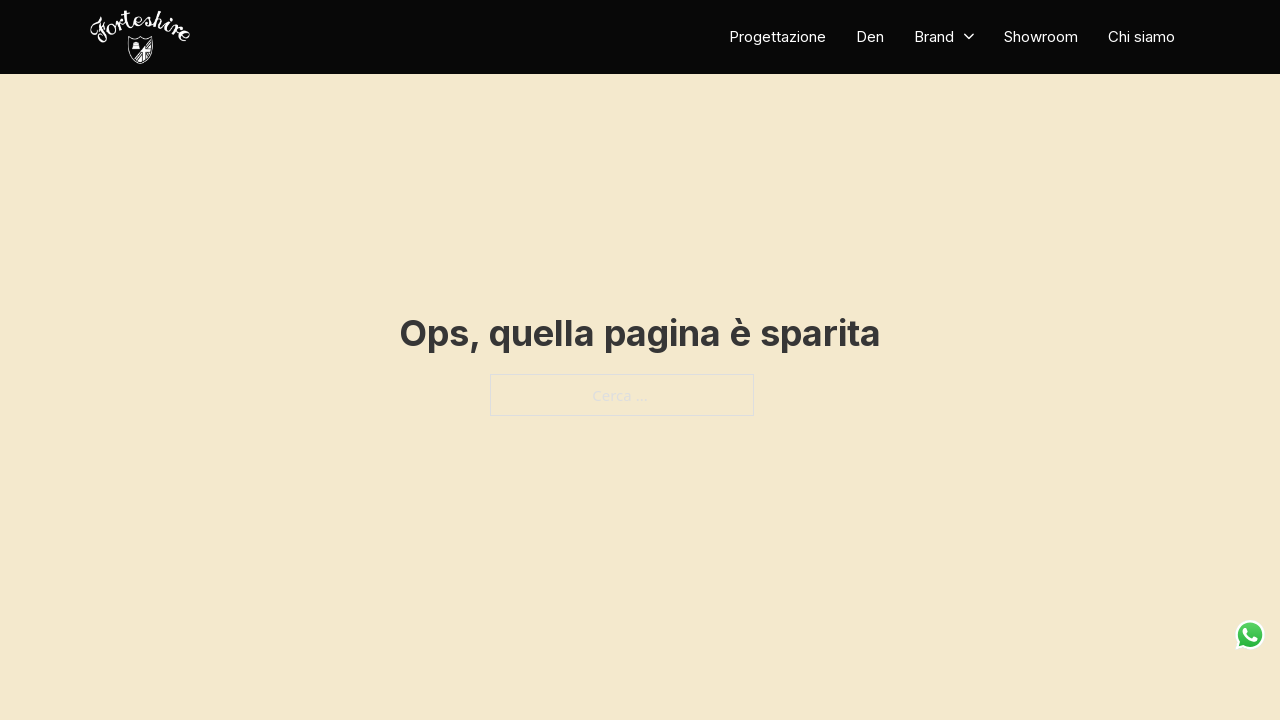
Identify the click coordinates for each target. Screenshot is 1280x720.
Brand (934, 36)
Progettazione (777, 36)
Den (870, 36)
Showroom (1041, 36)
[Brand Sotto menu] (969, 36)
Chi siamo (1141, 36)
